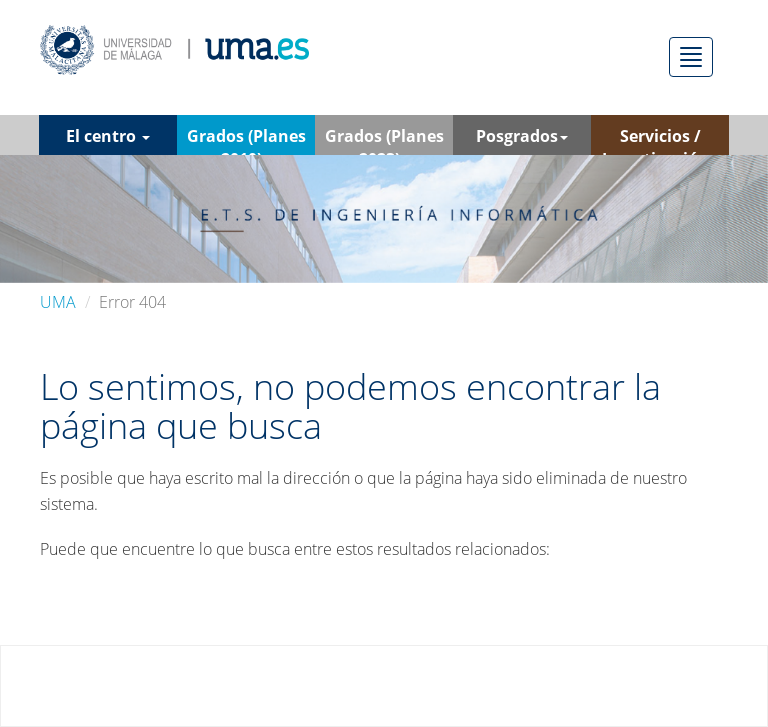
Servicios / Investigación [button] (660, 140)
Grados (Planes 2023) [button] (384, 140)
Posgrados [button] (522, 136)
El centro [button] (108, 136)
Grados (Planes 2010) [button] (246, 140)
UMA (58, 302)
